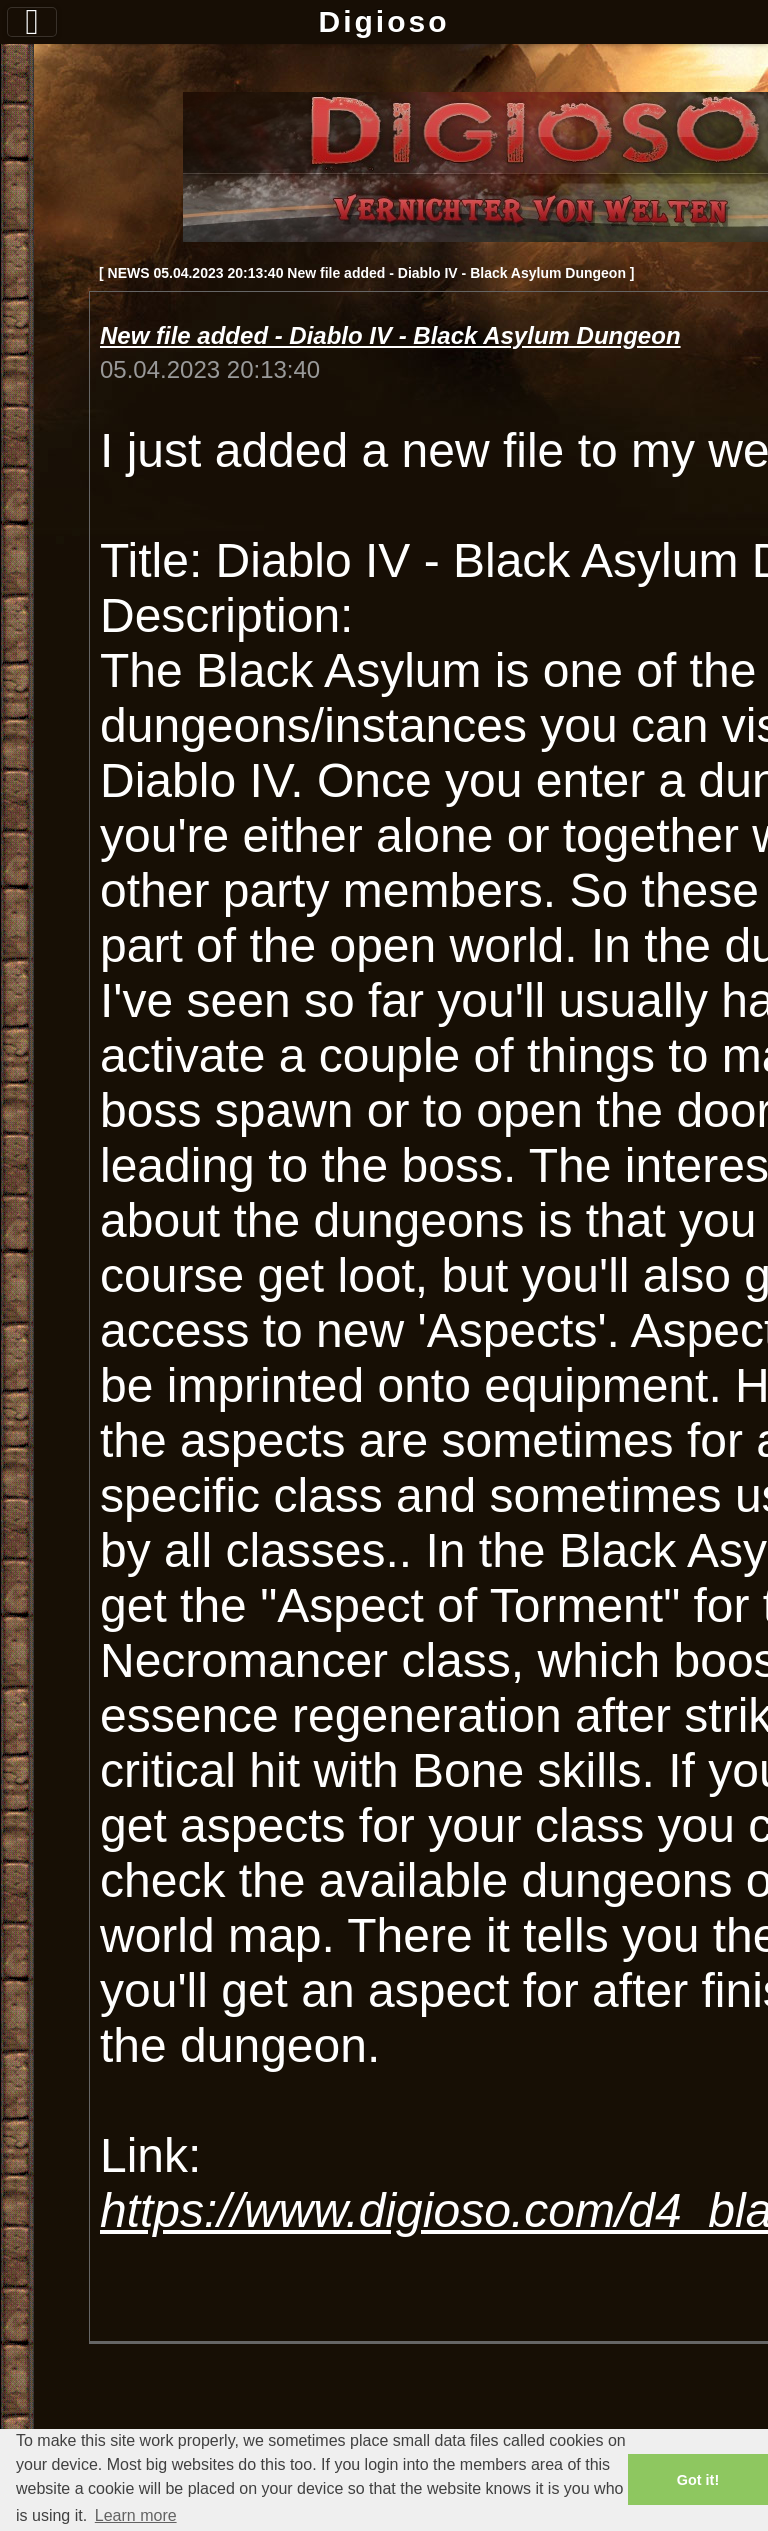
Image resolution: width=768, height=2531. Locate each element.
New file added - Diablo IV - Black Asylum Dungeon (390, 335)
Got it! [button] (698, 2480)
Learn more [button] (136, 2515)
